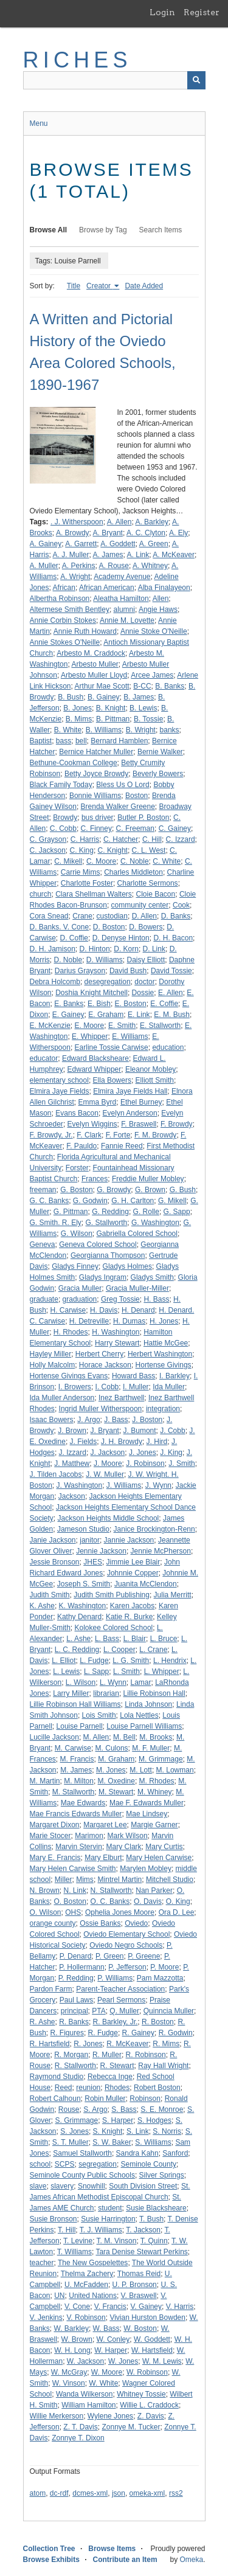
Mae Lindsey (146, 1814)
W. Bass (106, 2328)
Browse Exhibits (51, 2559)
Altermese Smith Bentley (69, 609)
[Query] (114, 80)
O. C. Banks (110, 1901)
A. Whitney (150, 565)
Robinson (145, 2098)
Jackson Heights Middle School (108, 1518)
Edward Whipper (94, 1069)
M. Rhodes (156, 1781)
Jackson (71, 1496)
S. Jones (74, 2131)
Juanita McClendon (145, 1584)
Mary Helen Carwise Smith (73, 1868)
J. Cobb (172, 1430)
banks (169, 730)
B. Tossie (148, 719)
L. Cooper (119, 1649)
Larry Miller (71, 1693)
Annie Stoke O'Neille (153, 631)
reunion (88, 2087)
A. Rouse (114, 565)
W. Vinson (68, 2383)
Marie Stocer (50, 1835)
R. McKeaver (127, 2044)
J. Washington (80, 1485)
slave (38, 2186)
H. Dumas (129, 1321)
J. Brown (72, 1430)
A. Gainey (46, 544)
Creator (99, 286)
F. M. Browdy (155, 1135)
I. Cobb (107, 1387)
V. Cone (77, 2306)
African (64, 587)
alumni (124, 609)
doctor (144, 981)
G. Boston (76, 1190)
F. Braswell (138, 1124)
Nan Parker (154, 1890)
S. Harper (117, 2120)
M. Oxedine (116, 1781)
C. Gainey (175, 828)
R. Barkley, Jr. (115, 2022)
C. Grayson (48, 839)
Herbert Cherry (99, 1354)
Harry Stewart (117, 1343)
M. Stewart (115, 1792)
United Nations (93, 2295)
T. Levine (77, 2241)
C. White (167, 861)
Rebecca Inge (110, 2076)
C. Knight (113, 850)
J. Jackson (108, 1452)
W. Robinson (147, 2372)
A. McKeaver (174, 554)
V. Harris (180, 2306)
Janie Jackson (53, 1540)
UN (59, 2295)
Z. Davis (150, 2416)
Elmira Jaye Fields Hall (130, 1091)
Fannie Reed (122, 1146)
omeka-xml (147, 2493)
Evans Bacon (76, 1113)
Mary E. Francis (55, 1857)
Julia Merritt (173, 1595)
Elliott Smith (155, 1080)
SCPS (65, 2164)
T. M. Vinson (117, 2241)
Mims (85, 1879)
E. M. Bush (172, 1014)
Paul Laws (76, 2000)
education (168, 1047)
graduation (80, 1299)
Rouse (69, 2109)
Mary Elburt (103, 1857)
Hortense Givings (164, 1365)
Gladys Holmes (127, 1266)
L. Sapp (96, 1671)
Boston (136, 795)
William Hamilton (88, 2405)
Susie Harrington (108, 2219)
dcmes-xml (90, 2493)
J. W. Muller (105, 1474)
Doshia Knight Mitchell (91, 992)
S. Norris (167, 2131)
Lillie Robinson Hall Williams (75, 1704)
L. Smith (126, 1671)
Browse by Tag (103, 230)
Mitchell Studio (169, 1879)
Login (162, 12)
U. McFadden (86, 2284)
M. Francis (77, 1759)
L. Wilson (80, 1682)
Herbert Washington (160, 1354)
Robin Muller (105, 2098)
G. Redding (110, 1211)
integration (163, 1408)
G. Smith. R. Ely (55, 1222)
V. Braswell (139, 2295)
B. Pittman (113, 719)
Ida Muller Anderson (62, 1398)
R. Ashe (42, 2022)
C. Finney (96, 828)
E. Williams (130, 1036)
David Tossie (171, 971)
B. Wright (141, 730)
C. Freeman (135, 828)
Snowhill (91, 2186)
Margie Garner (154, 1825)
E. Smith (122, 1025)
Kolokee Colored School (114, 1627)
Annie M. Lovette (127, 620)
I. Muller (136, 1387)
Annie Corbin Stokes (63, 620)
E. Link (139, 1014)
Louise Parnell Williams (144, 1726)
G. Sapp (177, 1211)
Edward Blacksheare (95, 1058)
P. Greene (144, 1956)
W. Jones (123, 2361)
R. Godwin (176, 2033)
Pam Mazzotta (160, 1978)
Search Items (160, 230)
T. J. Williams (101, 2230)
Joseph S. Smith (83, 1584)
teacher (42, 2262)
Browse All (48, 230)
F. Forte (118, 1135)
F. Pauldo (81, 1146)
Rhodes (117, 2087)
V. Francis (110, 2306)
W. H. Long (72, 2350)
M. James (76, 1770)
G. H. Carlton (132, 1200)
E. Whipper (90, 1036)
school (40, 2164)
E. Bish (99, 1003)
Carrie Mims (80, 872)
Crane (82, 916)
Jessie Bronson (55, 1562)
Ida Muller (169, 1387)
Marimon (89, 1835)
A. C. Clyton (145, 533)
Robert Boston (157, 2087)
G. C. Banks (49, 1200)
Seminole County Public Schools (82, 2175)
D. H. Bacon (173, 938)
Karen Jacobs (132, 1606)
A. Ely (178, 533)
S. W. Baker (111, 2142)
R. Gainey (138, 2033)
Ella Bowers (112, 1080)
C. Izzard (180, 839)
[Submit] (196, 80)
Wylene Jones (110, 2416)
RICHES (77, 59)
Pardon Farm (51, 1989)
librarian (106, 1693)
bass (63, 741)
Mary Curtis (163, 1846)
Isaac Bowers (52, 1419)
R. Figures (67, 2033)
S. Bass (123, 2109)
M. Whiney (154, 1792)
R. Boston (158, 2022)
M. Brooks (155, 1737)
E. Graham (105, 1014)
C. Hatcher (120, 839)
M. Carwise (73, 1748)
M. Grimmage (161, 1759)
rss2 (176, 2493)
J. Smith (181, 1463)
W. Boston (140, 2328)
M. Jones (111, 1770)
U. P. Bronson (134, 2284)
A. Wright (75, 576)
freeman (43, 1190)
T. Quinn (154, 2241)
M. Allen (96, 1737)
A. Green (153, 544)
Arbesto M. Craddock (91, 653)
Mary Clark (124, 1846)
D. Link (154, 949)
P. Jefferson (127, 1967)
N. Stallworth (111, 1890)
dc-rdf (59, 2493)
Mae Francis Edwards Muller (76, 1814)
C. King (82, 850)
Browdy (65, 817)
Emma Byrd (97, 1102)
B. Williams (104, 730)
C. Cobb (63, 828)
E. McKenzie (50, 1025)
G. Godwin (90, 1200)
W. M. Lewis (162, 2361)
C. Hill (152, 839)
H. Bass (156, 1299)
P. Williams (115, 1978)
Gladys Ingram (102, 1277)
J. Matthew (71, 1463)
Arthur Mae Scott (102, 686)
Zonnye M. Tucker (131, 2427)
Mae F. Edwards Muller (146, 1803)
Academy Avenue (122, 576)
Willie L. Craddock (149, 2405)
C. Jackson (48, 850)
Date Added (144, 286)
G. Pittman (71, 1211)
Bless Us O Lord (122, 784)
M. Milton (79, 1781)
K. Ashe (42, 1606)
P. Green (109, 1956)
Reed (63, 2087)
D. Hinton (95, 949)
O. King (178, 1901)
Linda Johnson (148, 1704)
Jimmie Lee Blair (133, 1562)
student (110, 2208)
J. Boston (147, 1419)
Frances (94, 1179)
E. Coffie (164, 1003)
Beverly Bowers (158, 773)
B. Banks (169, 686)
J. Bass (116, 1419)
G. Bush (183, 1190)
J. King (171, 1452)
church (41, 894)
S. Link (137, 2131)
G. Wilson (76, 1233)
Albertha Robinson (60, 598)
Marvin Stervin (78, 1846)
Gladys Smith (152, 1277)
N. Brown (45, 1890)
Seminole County (148, 2164)
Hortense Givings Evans (69, 1376)
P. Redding (76, 1978)
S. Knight (108, 2131)
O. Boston (70, 1901)
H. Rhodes (71, 1332)
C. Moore (101, 861)
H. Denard (138, 1310)
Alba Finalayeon (164, 587)
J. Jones (142, 1452)
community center (140, 905)
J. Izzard (72, 1452)
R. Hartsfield (50, 2044)
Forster (77, 1168)
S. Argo (95, 2109)
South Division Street (143, 2186)
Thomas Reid (139, 2273)
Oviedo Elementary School (126, 1934)
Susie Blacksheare (156, 2208)
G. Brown (150, 1190)
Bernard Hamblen (119, 741)
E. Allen (170, 992)
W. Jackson (85, 2361)
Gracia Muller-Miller (137, 1288)
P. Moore (164, 1967)
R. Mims (166, 2044)
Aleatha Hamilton (120, 598)
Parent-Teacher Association (120, 1989)
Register (201, 12)
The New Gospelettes (93, 2262)
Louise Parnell (80, 1726)
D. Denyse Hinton (121, 938)
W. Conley (113, 2339)
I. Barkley (174, 1376)
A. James (108, 554)
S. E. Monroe (161, 2109)
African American (106, 587)
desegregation (108, 981)
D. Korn (126, 949)
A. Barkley (151, 522)
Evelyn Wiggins (92, 1124)
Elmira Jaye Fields (59, 1091)
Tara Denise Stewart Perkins (141, 2252)
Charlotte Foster (87, 883)
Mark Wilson (128, 1835)
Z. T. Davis (80, 2427)
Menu (39, 123)
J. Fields (83, 1441)
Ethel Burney (141, 1102)
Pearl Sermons (121, 2000)
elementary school (59, 1080)
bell (81, 741)
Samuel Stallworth (82, 2153)
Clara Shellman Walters (93, 894)
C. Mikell (68, 861)
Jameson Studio (83, 1529)
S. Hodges (154, 2120)
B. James (138, 697)
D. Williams (104, 960)
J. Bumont (139, 1430)
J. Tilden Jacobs (56, 1474)
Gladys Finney (75, 1266)
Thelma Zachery (87, 2273)
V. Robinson (85, 2317)
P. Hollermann (81, 1967)
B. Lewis (143, 708)
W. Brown (76, 2339)
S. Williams (153, 2142)
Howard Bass (133, 1376)
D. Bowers (145, 927)
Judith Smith (50, 1595)
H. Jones (164, 1321)
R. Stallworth (75, 2065)
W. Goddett (152, 2339)
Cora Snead (49, 916)
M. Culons (111, 1748)
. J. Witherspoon (76, 522)
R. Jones (88, 2044)
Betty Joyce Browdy (96, 773)
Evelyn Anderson (130, 1113)
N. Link (75, 1890)
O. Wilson (45, 1912)
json (118, 2493)
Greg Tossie (120, 1299)
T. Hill (66, 2230)
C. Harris (85, 839)
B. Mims (79, 719)
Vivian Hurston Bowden (147, 2317)
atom (38, 2493)
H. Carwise (68, 1310)
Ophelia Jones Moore (119, 1912)
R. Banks (74, 2022)
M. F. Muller (151, 1748)
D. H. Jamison (52, 949)
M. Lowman (175, 1770)
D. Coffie (74, 938)
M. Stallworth (73, 1792)
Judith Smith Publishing (112, 1595)
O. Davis (148, 1901)
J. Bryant (105, 1430)
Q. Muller (124, 2011)
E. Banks (68, 1003)
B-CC (142, 686)
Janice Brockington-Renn (154, 1529)
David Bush (128, 971)
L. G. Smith (130, 1660)
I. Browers (74, 1387)
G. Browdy (114, 1190)
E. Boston (131, 1003)
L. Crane (153, 1649)
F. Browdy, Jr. (51, 1135)
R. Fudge (103, 2033)
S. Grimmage (76, 2120)
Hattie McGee (165, 1343)
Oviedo (136, 1923)
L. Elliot (63, 1660)
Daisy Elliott (146, 960)
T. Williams (74, 2252)
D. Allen (144, 916)
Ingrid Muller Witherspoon (100, 1408)
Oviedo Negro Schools (125, 1945)
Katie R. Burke (129, 1617)
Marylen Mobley (145, 1868)
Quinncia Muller (168, 2011)
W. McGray (69, 2372)
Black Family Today (61, 784)
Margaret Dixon (55, 1825)
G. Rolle (146, 1211)
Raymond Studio (57, 2076)
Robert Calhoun (55, 2098)
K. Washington (82, 1606)
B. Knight (111, 708)
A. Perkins (78, 565)
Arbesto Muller (94, 664)
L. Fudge (94, 1660)
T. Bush (151, 2219)
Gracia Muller (80, 1288)
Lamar (140, 1682)
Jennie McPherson (161, 1551)
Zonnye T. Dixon (78, 2438)
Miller (63, 1879)
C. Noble (134, 861)
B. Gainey (104, 697)
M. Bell (124, 1737)
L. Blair (134, 1638)
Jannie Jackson (129, 1540)
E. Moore (90, 1025)
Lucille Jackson (54, 1737)
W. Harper (110, 2350)
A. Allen (119, 522)
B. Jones (77, 708)
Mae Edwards (83, 1803)
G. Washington (155, 1222)
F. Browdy (177, 1124)
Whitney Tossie (141, 2394)
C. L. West (149, 850)
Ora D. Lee (177, 1912)
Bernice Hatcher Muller (96, 752)
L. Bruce (164, 1638)
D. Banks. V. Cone (59, 927)
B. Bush (70, 697)
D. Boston (109, 927)
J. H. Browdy (121, 1441)
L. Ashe (78, 1638)
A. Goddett (117, 544)
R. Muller (107, 2054)
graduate (44, 1299)
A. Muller (44, 565)
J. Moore (108, 1463)
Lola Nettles (139, 1715)
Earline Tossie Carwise (111, 1047)
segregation (97, 2164)
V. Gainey (146, 2306)
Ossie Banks (100, 1923)
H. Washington (115, 1332)
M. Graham (116, 1759)
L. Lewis (66, 1671)
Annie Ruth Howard (85, 631)
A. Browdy (72, 533)
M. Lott (141, 1770)
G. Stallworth (107, 1222)
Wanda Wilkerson (84, 2394)
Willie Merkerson (57, 2416)
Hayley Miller (51, 1354)
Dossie (143, 992)
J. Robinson (145, 1463)
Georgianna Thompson (108, 1255)
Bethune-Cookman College (73, 763)
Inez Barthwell (121, 1398)
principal (74, 2011)
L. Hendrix (170, 1660)
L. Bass (107, 1638)
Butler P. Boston (143, 817)
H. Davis (103, 1310)
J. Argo (88, 1419)
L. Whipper (161, 1671)
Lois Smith (99, 1715)
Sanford (175, 2153)
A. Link (138, 554)
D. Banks (176, 916)
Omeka (191, 2559)
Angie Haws (158, 609)
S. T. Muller (70, 2142)
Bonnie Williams (95, 795)
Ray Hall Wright (163, 2065)
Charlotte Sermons (147, 883)
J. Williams (123, 1485)
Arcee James (152, 675)
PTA (98, 2011)
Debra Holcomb (55, 981)
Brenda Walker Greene (118, 806)
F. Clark (89, 1135)
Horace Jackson (105, 1365)
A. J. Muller (71, 554)
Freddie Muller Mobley (148, 1179)
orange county (53, 1923)
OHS (73, 1912)
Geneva (42, 1244)
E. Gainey (68, 1014)
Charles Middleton (133, 872)
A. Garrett (81, 544)
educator (44, 1058)
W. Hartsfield (152, 2350)
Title (73, 286)
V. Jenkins (46, 2317)
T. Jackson (143, 2230)
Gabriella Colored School (137, 1233)
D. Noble (68, 960)
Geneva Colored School (97, 1244)
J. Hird (157, 1441)
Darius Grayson (80, 971)
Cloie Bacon (155, 894)
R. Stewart (117, 2065)
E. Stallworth (160, 1025)
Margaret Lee (104, 1825)
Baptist (41, 741)
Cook (181, 905)
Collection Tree (49, 2548)
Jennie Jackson (101, 1551)
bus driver (97, 817)
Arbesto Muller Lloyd (94, 675)
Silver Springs (161, 2175)
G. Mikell (172, 1200)
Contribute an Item (125, 2559)
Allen (161, 598)
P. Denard (75, 1956)
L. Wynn (113, 1682)
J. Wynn (158, 1485)
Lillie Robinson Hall (154, 1693)
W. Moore (106, 2372)
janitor (90, 1540)
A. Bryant (108, 533)
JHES (92, 1562)
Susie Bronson (53, 2219)
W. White (103, 2383)
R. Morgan (71, 2054)
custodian (112, 916)
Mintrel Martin (120, 1879)
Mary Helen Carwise (159, 1857)
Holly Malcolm (52, 1365)
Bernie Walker (160, 752)
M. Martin (45, 1781)
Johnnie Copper (133, 1573)
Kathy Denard (79, 1617)
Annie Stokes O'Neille (65, 642)
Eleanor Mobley (150, 1069)
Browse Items (112, 2548)
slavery (62, 2186)
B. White (67, 730)
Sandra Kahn (137, 2153)
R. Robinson (146, 2054)
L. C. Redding (77, 1649)
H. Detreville (89, 1321)
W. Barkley (71, 2328)
